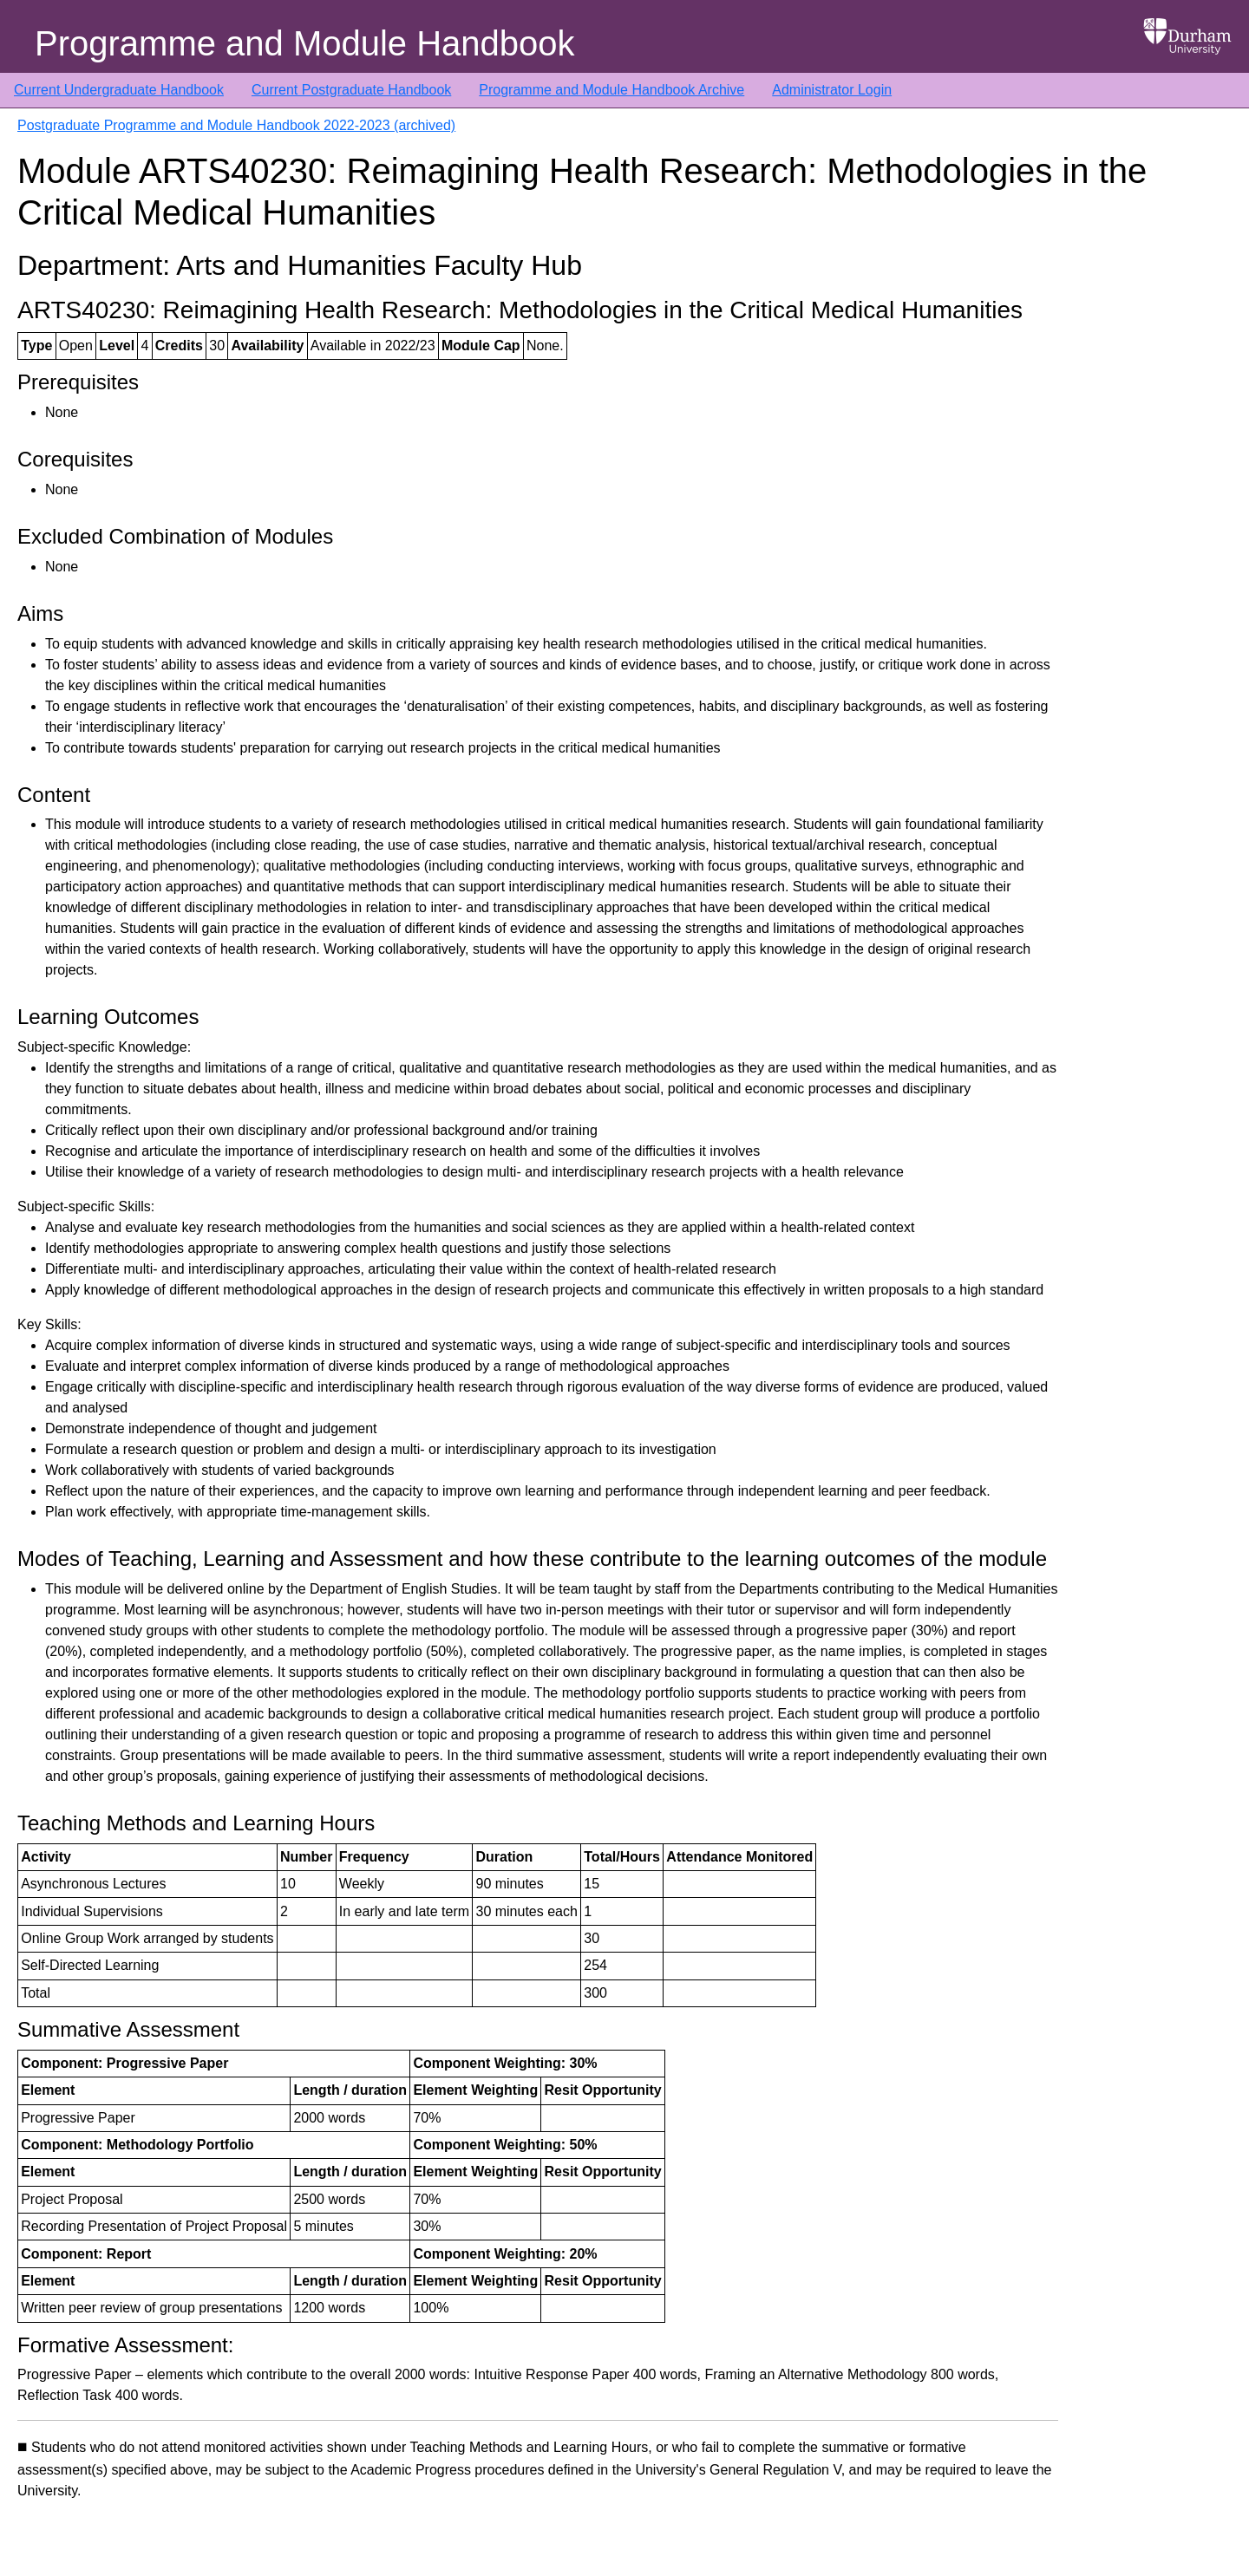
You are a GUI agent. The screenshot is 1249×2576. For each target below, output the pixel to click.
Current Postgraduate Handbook (351, 89)
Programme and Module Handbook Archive (611, 89)
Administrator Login (832, 89)
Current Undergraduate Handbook (119, 89)
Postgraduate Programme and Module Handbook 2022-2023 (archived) (236, 125)
